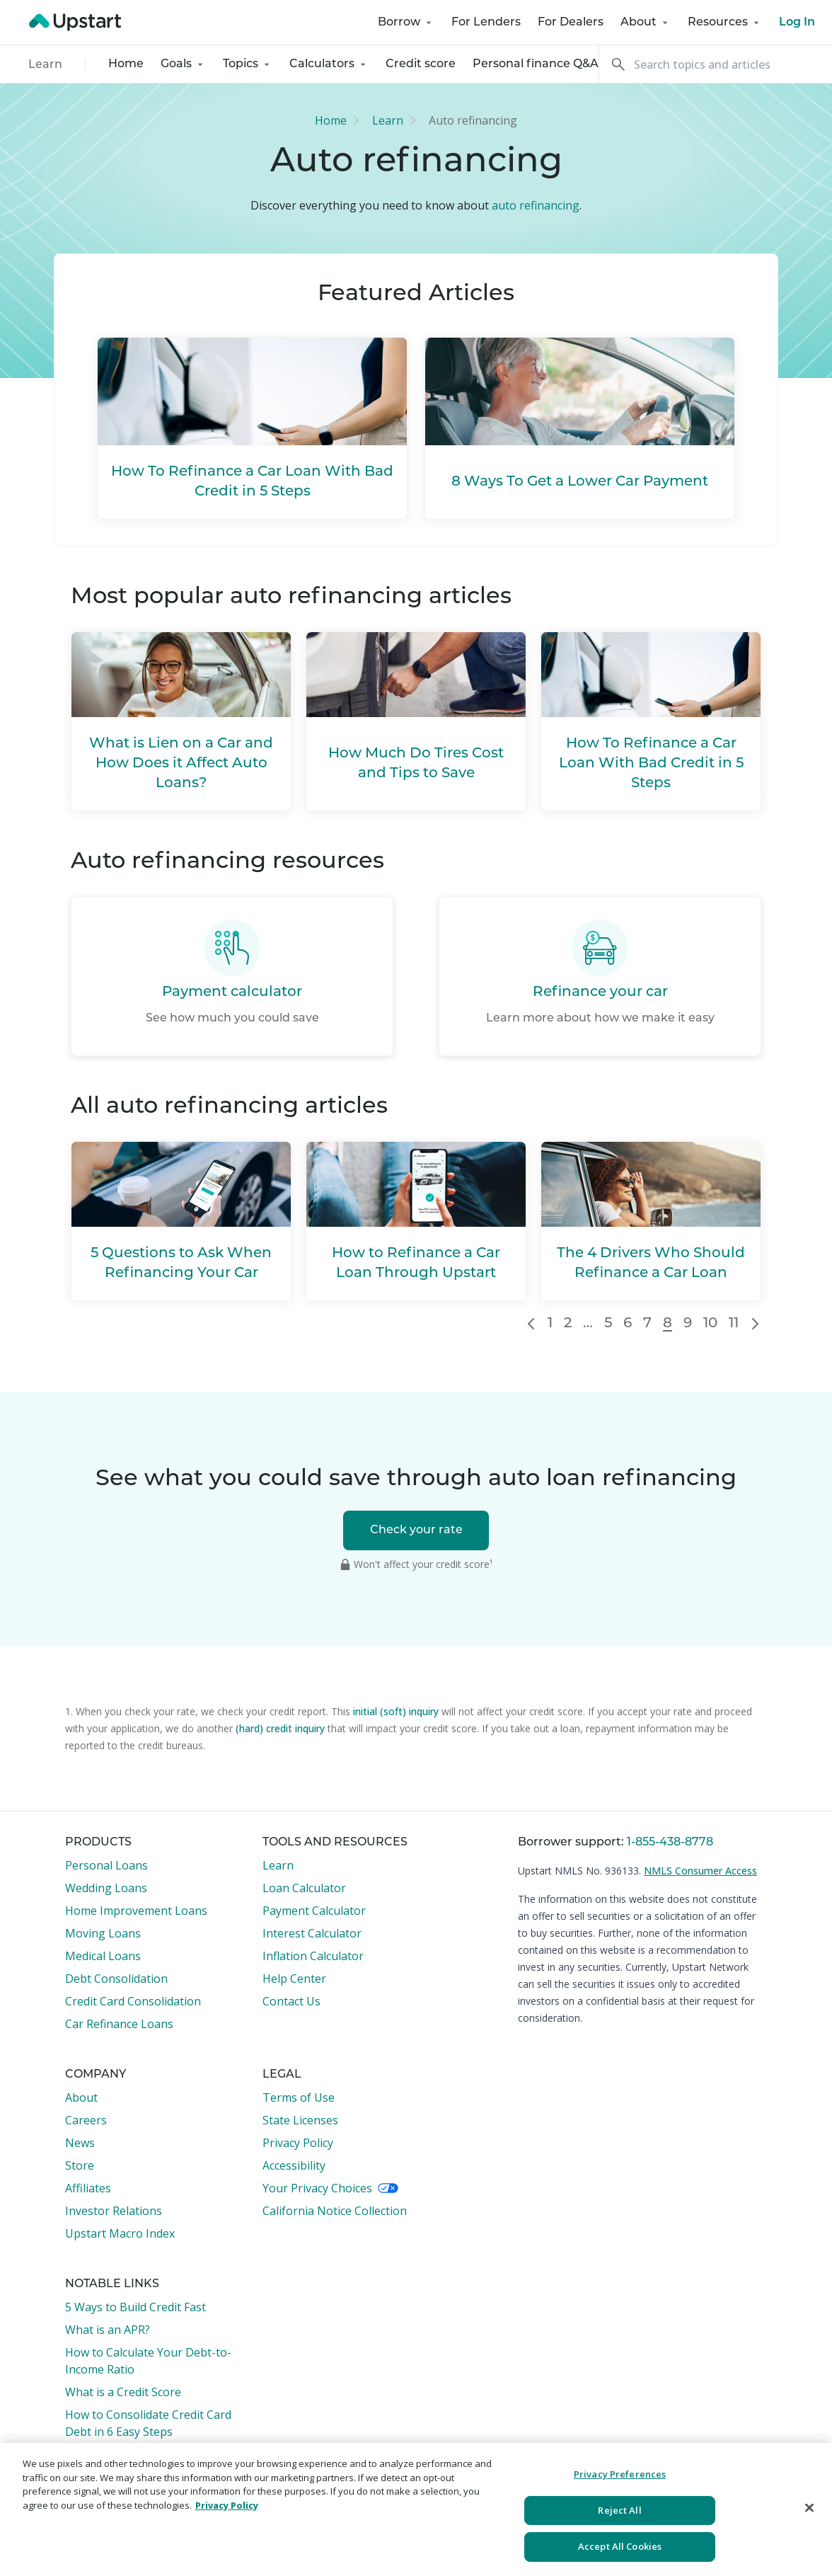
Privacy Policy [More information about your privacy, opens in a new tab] (226, 2505)
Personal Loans (106, 1865)
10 (710, 1324)
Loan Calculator (304, 1888)
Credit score (421, 64)
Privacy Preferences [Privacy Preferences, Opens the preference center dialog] (620, 2474)
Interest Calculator (312, 1933)
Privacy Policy (297, 2143)
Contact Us (291, 2001)
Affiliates (88, 2188)
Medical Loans (103, 1956)
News (80, 2143)
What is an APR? (107, 2329)
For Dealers (570, 22)
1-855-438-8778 (670, 1842)
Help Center (294, 1978)
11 (734, 1324)
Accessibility (293, 2165)
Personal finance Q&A (536, 64)
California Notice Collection (334, 2211)
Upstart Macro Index (120, 2233)
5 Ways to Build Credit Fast (135, 2307)
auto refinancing (535, 205)
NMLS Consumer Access (700, 1870)
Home (126, 64)
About (645, 22)
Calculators (329, 64)
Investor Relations (113, 2211)
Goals (183, 64)
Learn (45, 65)
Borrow (406, 22)
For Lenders (486, 22)
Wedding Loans (106, 1888)
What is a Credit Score (123, 2392)
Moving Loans (103, 1933)
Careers (86, 2120)
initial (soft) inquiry (396, 1711)
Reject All (619, 2510)
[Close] (809, 2508)
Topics (247, 64)
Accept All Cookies (619, 2546)
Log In (797, 22)
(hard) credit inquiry (280, 1728)
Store (79, 2165)
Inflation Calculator (313, 1956)
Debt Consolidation (116, 1978)
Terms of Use (298, 2097)
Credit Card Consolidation (133, 2001)
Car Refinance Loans (119, 2024)
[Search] (715, 64)
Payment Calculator (314, 1910)
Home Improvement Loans (136, 1910)
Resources (725, 22)
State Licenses (300, 2120)
